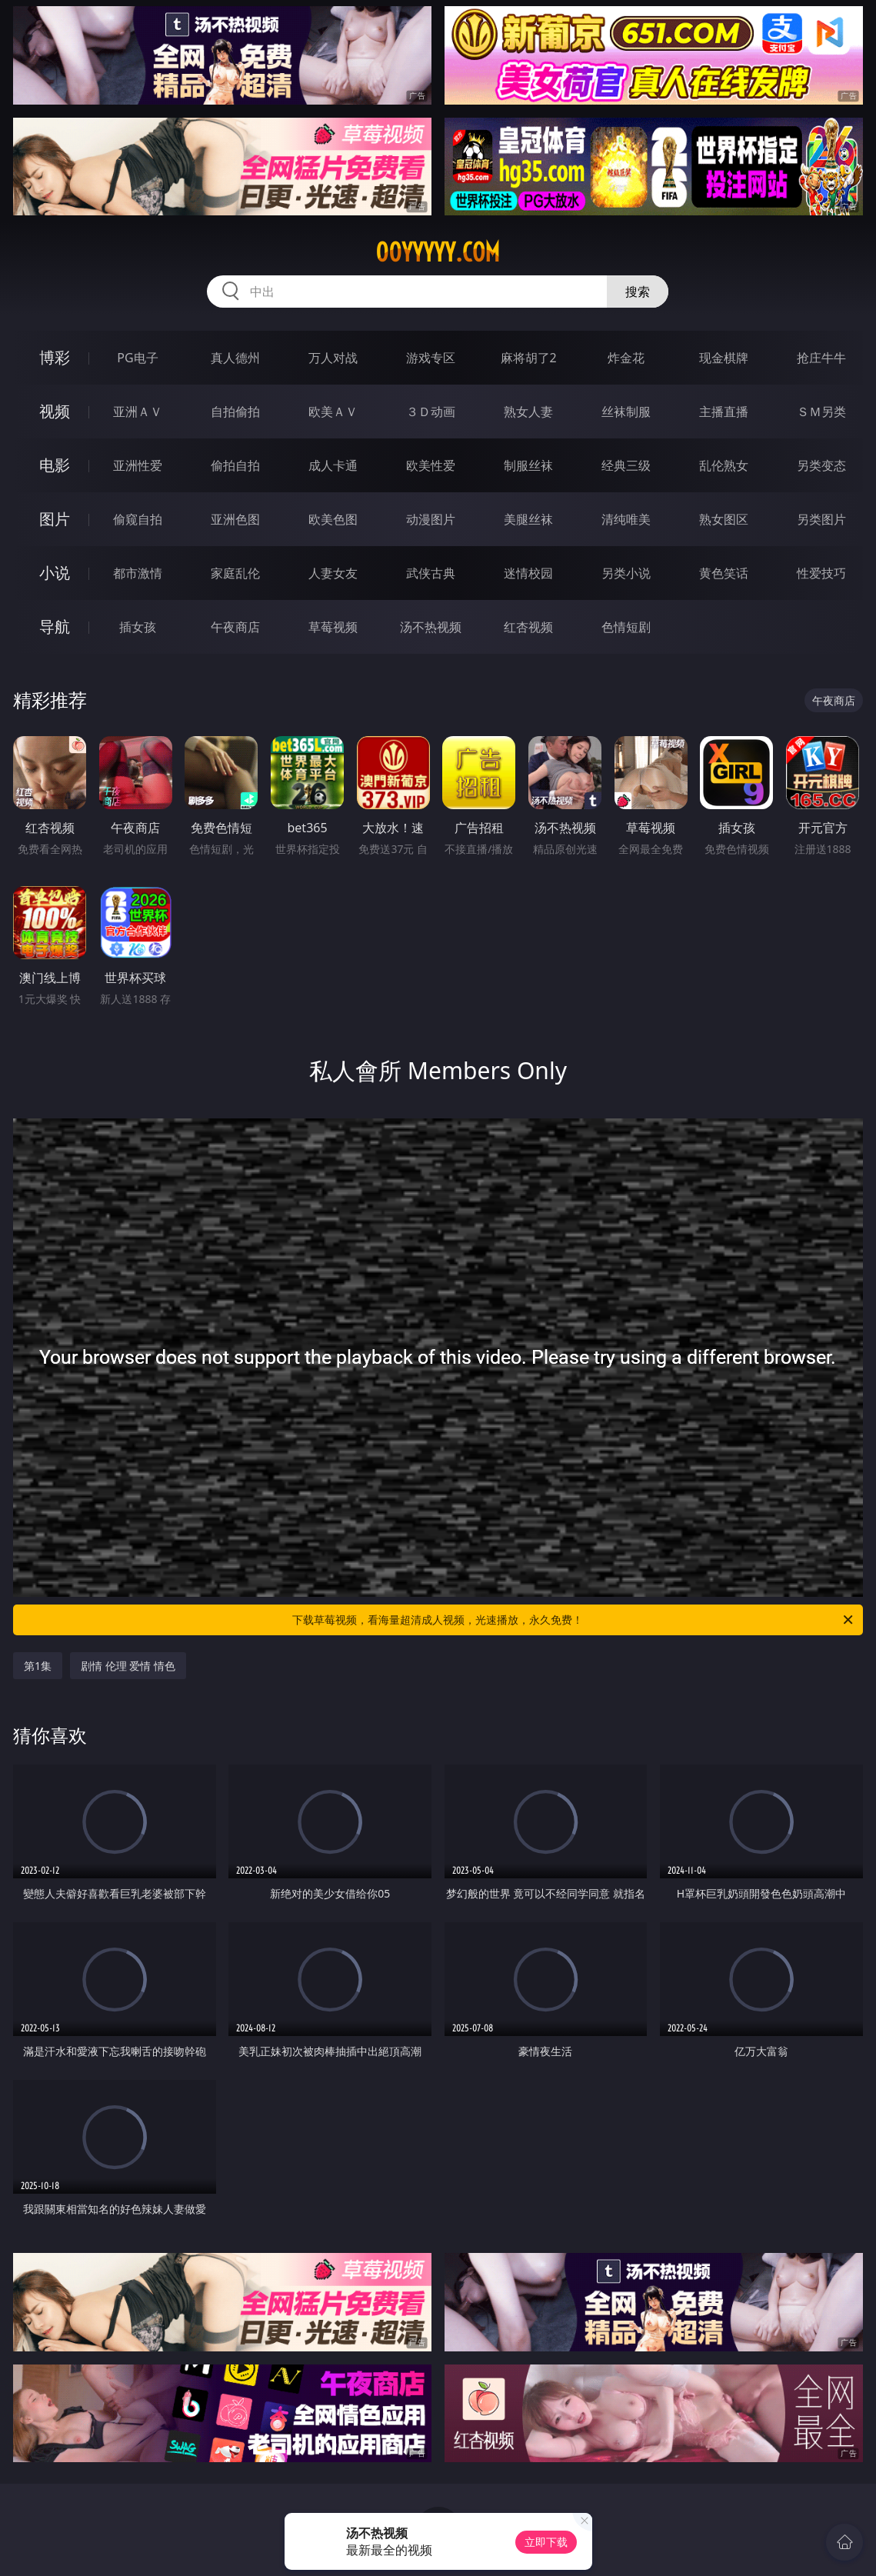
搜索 (637, 291)
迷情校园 (528, 573)
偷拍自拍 (235, 465)
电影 (54, 465)
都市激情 (137, 573)
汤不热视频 (430, 626)
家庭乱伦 (235, 573)
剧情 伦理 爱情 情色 (128, 1665)
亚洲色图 (235, 519)
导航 (54, 626)
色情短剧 (626, 626)
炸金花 (626, 357)
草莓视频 (333, 626)
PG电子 (137, 357)
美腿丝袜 (528, 519)
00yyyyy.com (437, 252)
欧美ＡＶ (333, 411)
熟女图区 (723, 519)
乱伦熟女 (723, 465)
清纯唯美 (626, 519)
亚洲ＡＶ (137, 411)
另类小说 (626, 573)
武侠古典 (430, 573)
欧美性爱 (430, 465)
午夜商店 (235, 626)
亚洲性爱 (137, 465)
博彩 (54, 357)
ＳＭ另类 (821, 411)
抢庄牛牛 (821, 357)
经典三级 (626, 465)
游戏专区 (430, 357)
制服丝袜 (528, 465)
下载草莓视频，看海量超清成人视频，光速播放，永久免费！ (573, 1620)
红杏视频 (528, 626)
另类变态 (821, 465)
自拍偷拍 (235, 411)
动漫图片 (430, 519)
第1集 (38, 1665)
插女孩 (137, 626)
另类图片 (821, 519)
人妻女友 (333, 573)
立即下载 (546, 2541)
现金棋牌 (723, 357)
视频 (54, 411)
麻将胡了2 (529, 357)
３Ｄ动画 (430, 411)
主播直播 (723, 411)
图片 (54, 518)
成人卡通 (333, 465)
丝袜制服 (626, 411)
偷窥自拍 (137, 519)
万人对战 (333, 357)
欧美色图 (333, 519)
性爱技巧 (821, 573)
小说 (54, 572)
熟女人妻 (528, 411)
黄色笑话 (723, 573)
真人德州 (235, 357)
